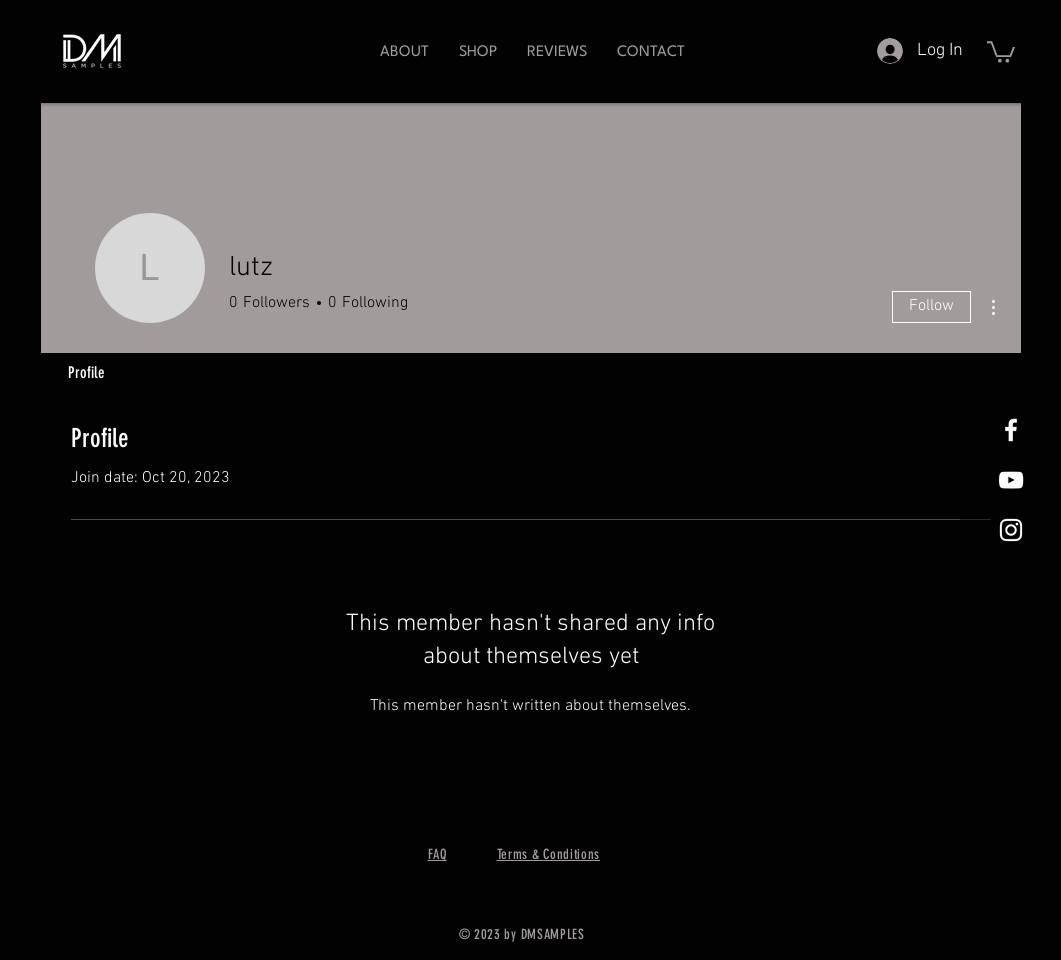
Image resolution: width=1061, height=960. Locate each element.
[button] (478, 52)
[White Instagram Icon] (1011, 530)
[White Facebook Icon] (1011, 430)
